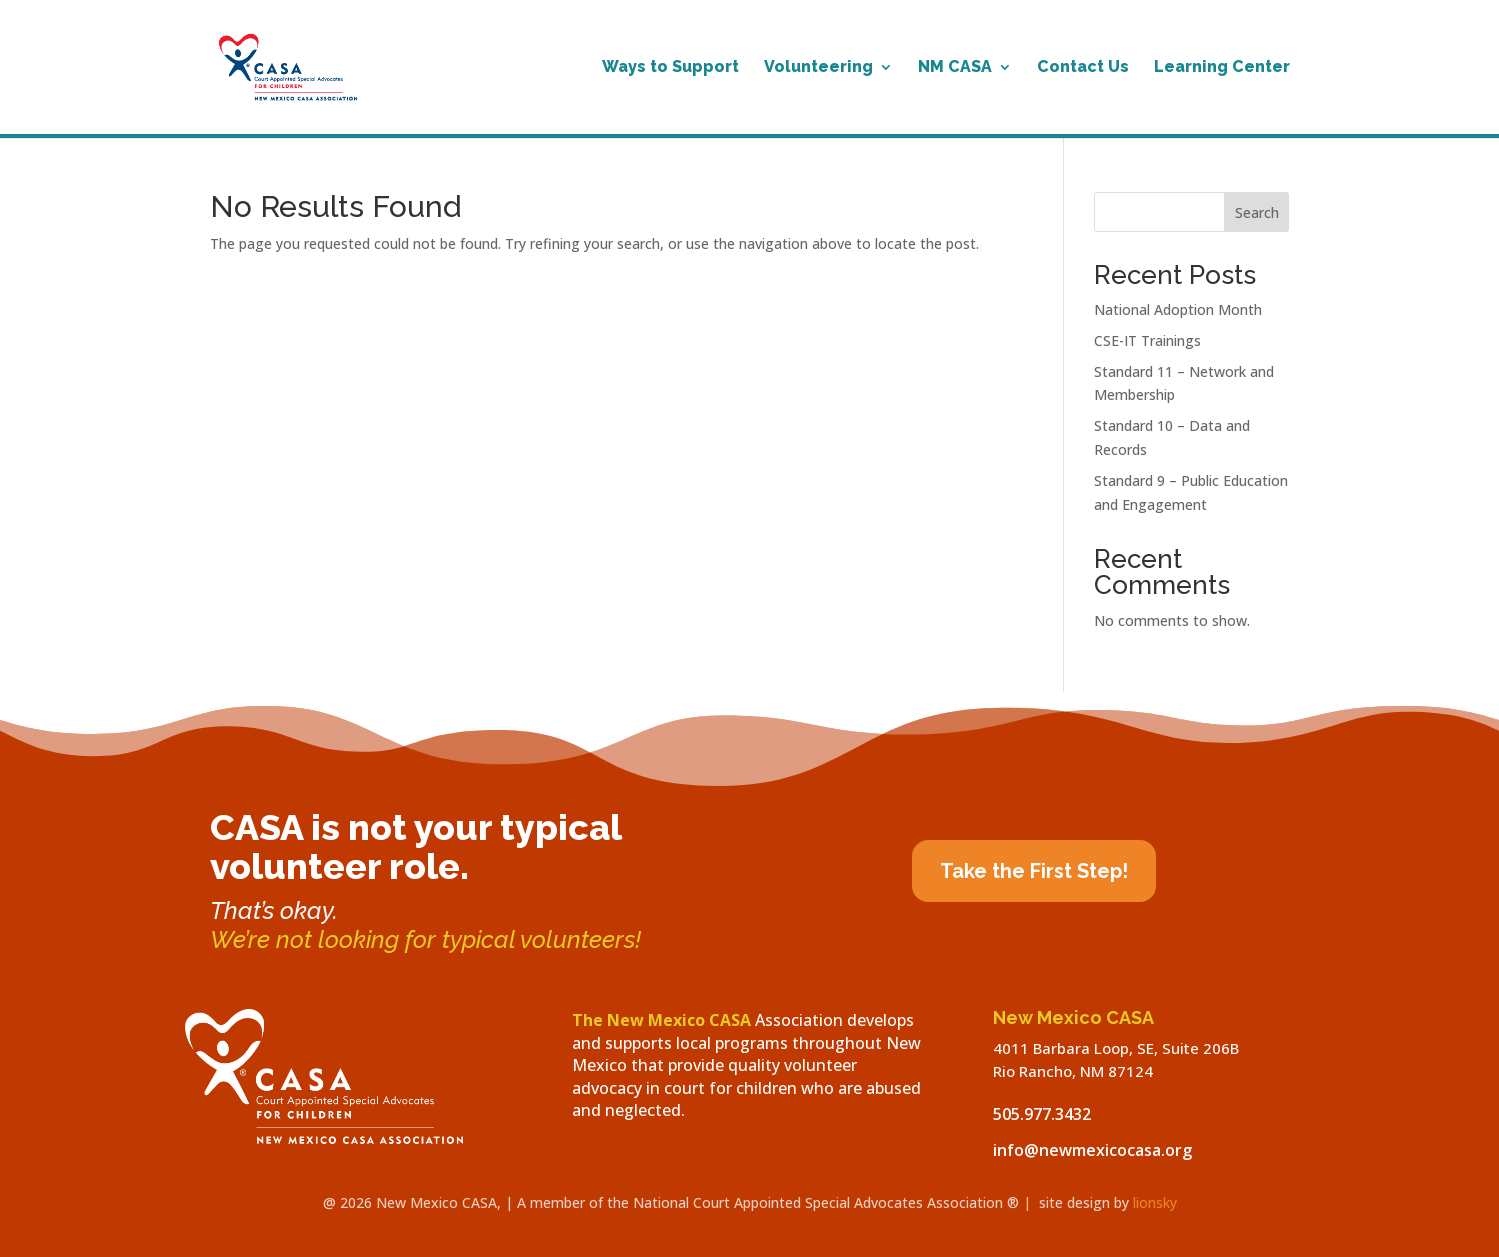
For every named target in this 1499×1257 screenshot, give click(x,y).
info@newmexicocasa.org (1092, 1150)
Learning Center (1222, 68)
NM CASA (955, 68)
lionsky (1155, 1202)
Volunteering (818, 68)
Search (1257, 212)
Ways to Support (670, 68)
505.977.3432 (1042, 1114)
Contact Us (1083, 68)
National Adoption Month (1178, 309)
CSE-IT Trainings (1147, 340)
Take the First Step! (1034, 871)
